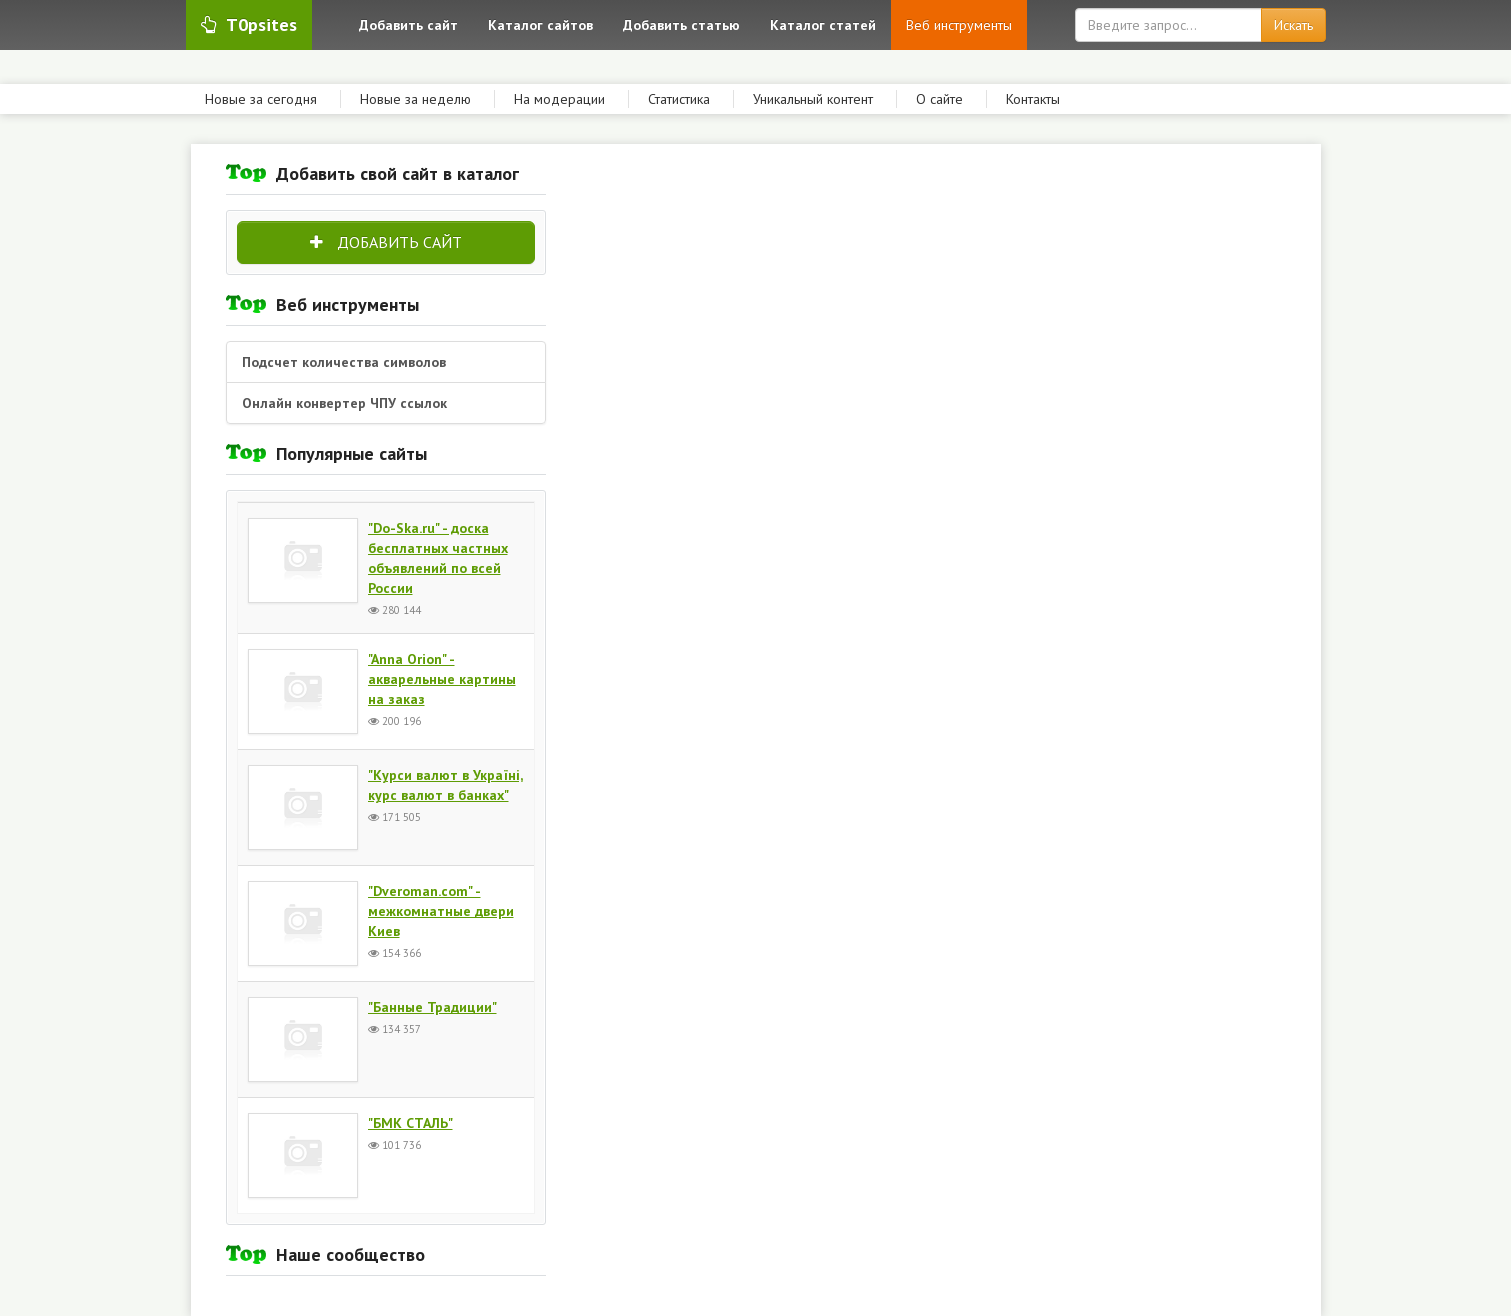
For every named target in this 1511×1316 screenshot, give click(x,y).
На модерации (559, 99)
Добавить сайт (386, 242)
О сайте (939, 99)
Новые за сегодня (261, 99)
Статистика (679, 99)
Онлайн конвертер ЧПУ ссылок (344, 403)
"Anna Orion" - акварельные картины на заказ (442, 679)
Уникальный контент (813, 99)
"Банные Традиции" (432, 1007)
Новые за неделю (415, 99)
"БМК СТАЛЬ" (410, 1123)
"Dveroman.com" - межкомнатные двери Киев (441, 911)
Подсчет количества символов (344, 362)
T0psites (249, 24)
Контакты (1033, 99)
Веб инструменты (959, 25)
